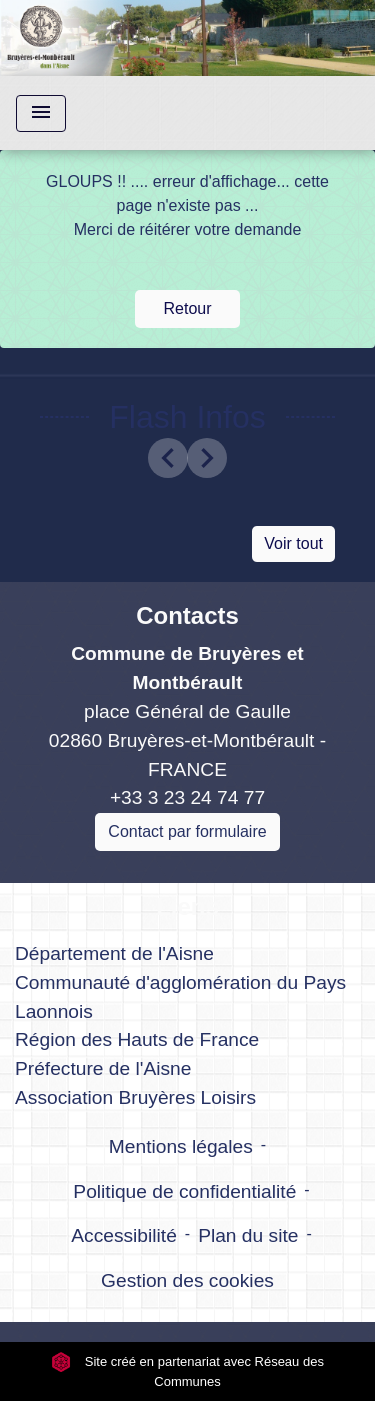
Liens (187, 906)
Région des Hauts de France (137, 1039)
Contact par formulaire (187, 831)
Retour (187, 308)
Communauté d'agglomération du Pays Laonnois (180, 997)
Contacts (187, 615)
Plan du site (248, 1235)
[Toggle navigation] (41, 113)
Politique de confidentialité (184, 1191)
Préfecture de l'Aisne (103, 1068)
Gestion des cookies (187, 1280)
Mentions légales (181, 1146)
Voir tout (293, 543)
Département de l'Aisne (114, 953)
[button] (168, 458)
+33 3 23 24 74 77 (187, 797)
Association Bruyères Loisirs (135, 1097)
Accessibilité (124, 1235)
